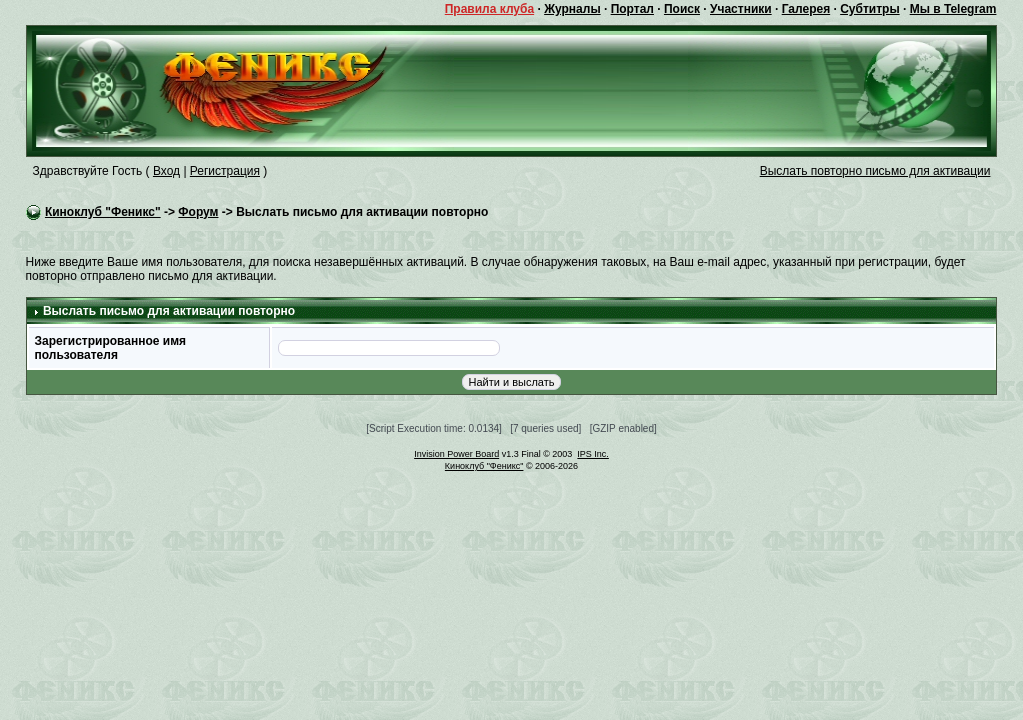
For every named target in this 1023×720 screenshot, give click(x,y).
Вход (166, 171)
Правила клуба (489, 9)
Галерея (806, 9)
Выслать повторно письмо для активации (875, 171)
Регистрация (225, 171)
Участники (741, 9)
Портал (632, 9)
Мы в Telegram (953, 9)
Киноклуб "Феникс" (103, 212)
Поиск (682, 9)
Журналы (572, 9)
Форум (198, 212)
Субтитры (869, 9)
